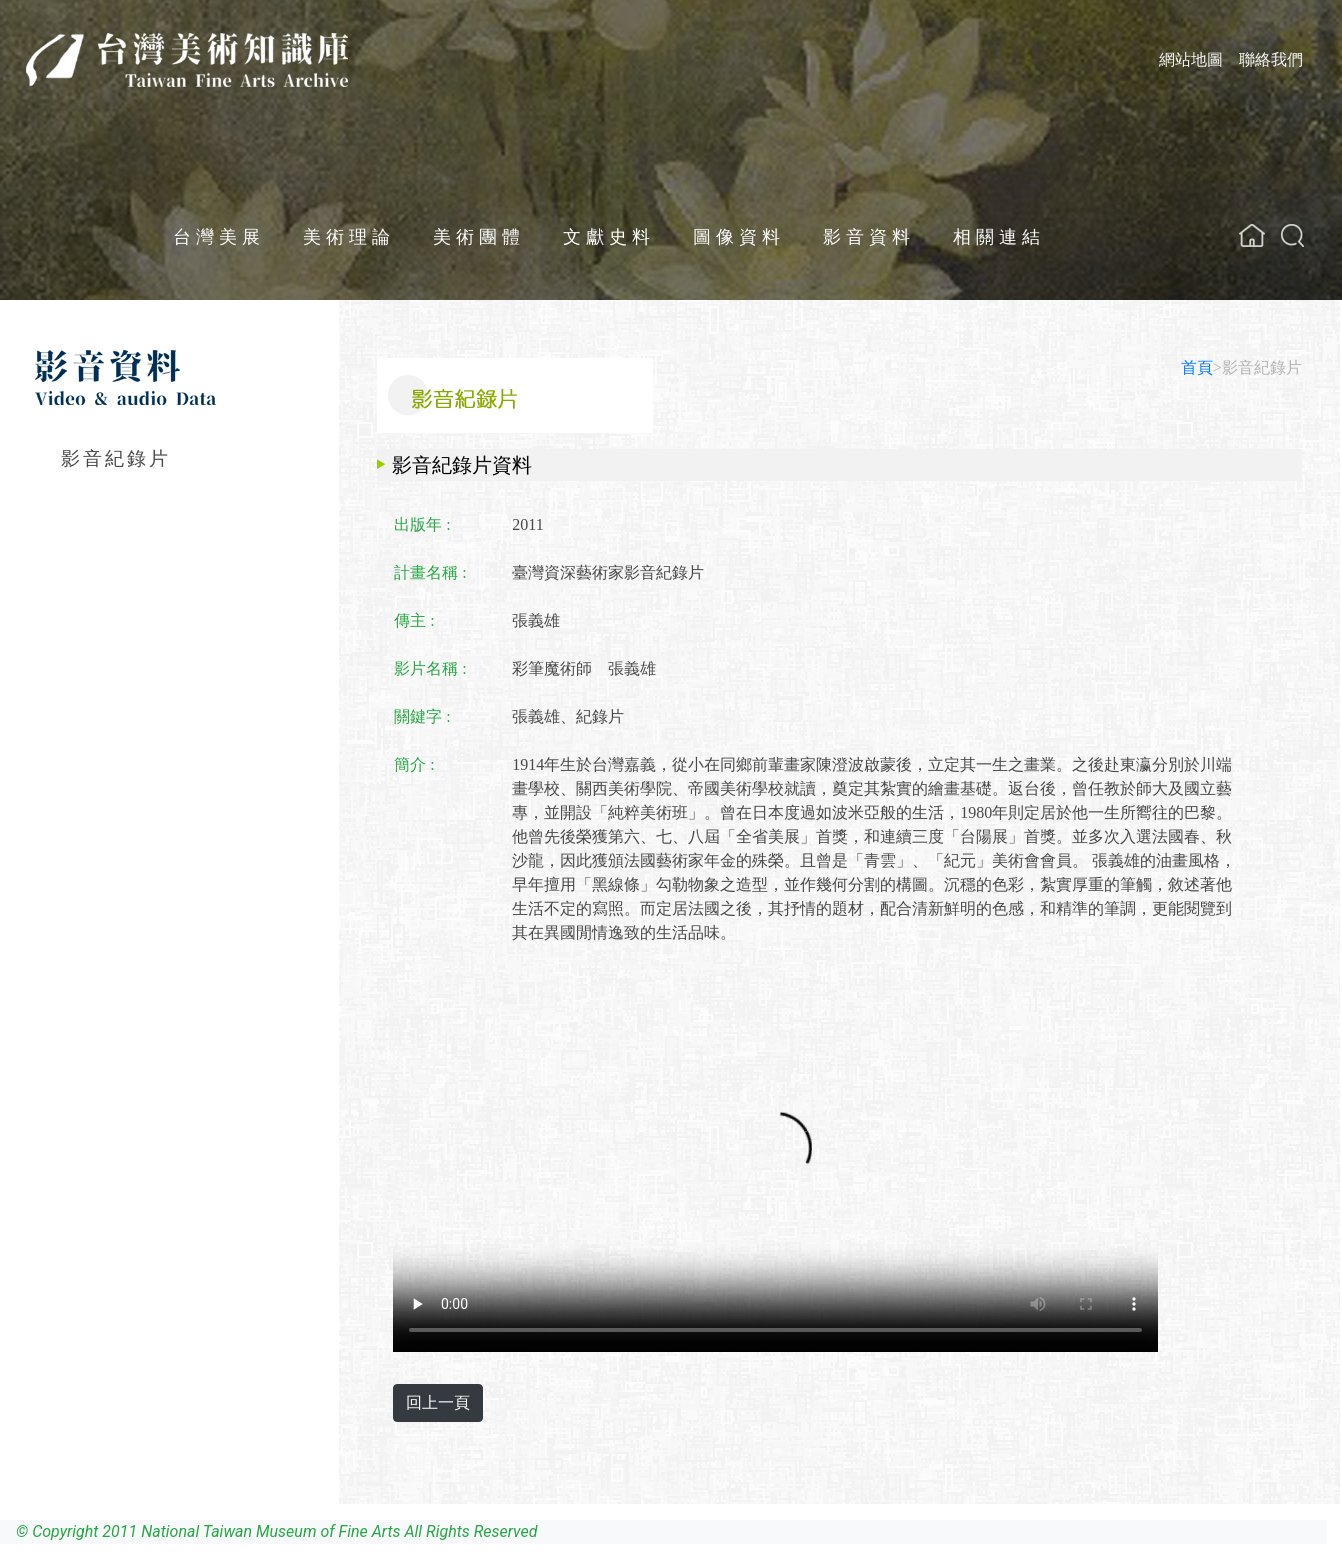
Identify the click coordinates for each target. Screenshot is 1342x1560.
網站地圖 (1191, 59)
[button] (1292, 235)
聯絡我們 (1271, 59)
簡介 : (414, 764)
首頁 (1197, 367)
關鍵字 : (422, 716)
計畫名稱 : (430, 572)
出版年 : (422, 524)
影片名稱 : (430, 668)
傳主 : (414, 620)
